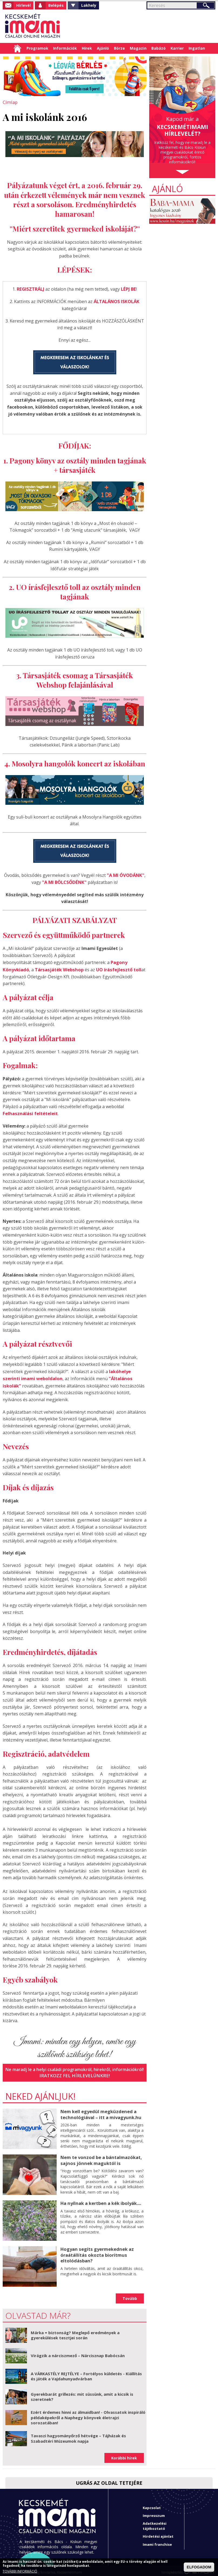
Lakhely (88, 5)
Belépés (56, 5)
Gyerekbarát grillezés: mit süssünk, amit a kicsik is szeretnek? (82, 2393)
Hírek (87, 48)
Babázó (158, 48)
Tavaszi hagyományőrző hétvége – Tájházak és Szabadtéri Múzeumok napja (78, 2435)
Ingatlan (197, 48)
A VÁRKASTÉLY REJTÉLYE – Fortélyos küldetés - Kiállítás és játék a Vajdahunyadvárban (86, 2373)
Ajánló (103, 48)
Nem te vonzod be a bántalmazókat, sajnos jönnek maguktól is (100, 2157)
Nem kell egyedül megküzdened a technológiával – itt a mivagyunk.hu (99, 2111)
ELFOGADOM (199, 2567)
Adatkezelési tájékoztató (154, 2523)
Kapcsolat (152, 2504)
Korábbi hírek (124, 2454)
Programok (37, 48)
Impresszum (154, 2512)
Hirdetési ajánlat (158, 2533)
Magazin (138, 48)
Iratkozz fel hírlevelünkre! (74, 2072)
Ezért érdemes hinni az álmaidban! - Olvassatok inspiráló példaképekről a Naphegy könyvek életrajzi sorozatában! (88, 2414)
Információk (65, 48)
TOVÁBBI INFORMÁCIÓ (20, 2571)
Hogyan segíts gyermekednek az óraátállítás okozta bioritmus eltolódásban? (96, 2251)
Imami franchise (157, 2541)
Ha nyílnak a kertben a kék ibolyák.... (100, 2200)
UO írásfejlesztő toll (115, 968)
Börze (119, 48)
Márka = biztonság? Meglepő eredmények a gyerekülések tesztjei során (75, 2332)
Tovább (129, 2295)
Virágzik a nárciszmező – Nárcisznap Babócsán (78, 2352)
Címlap (17, 48)
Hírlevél (23, 5)
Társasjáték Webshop (57, 968)
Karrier (177, 48)
